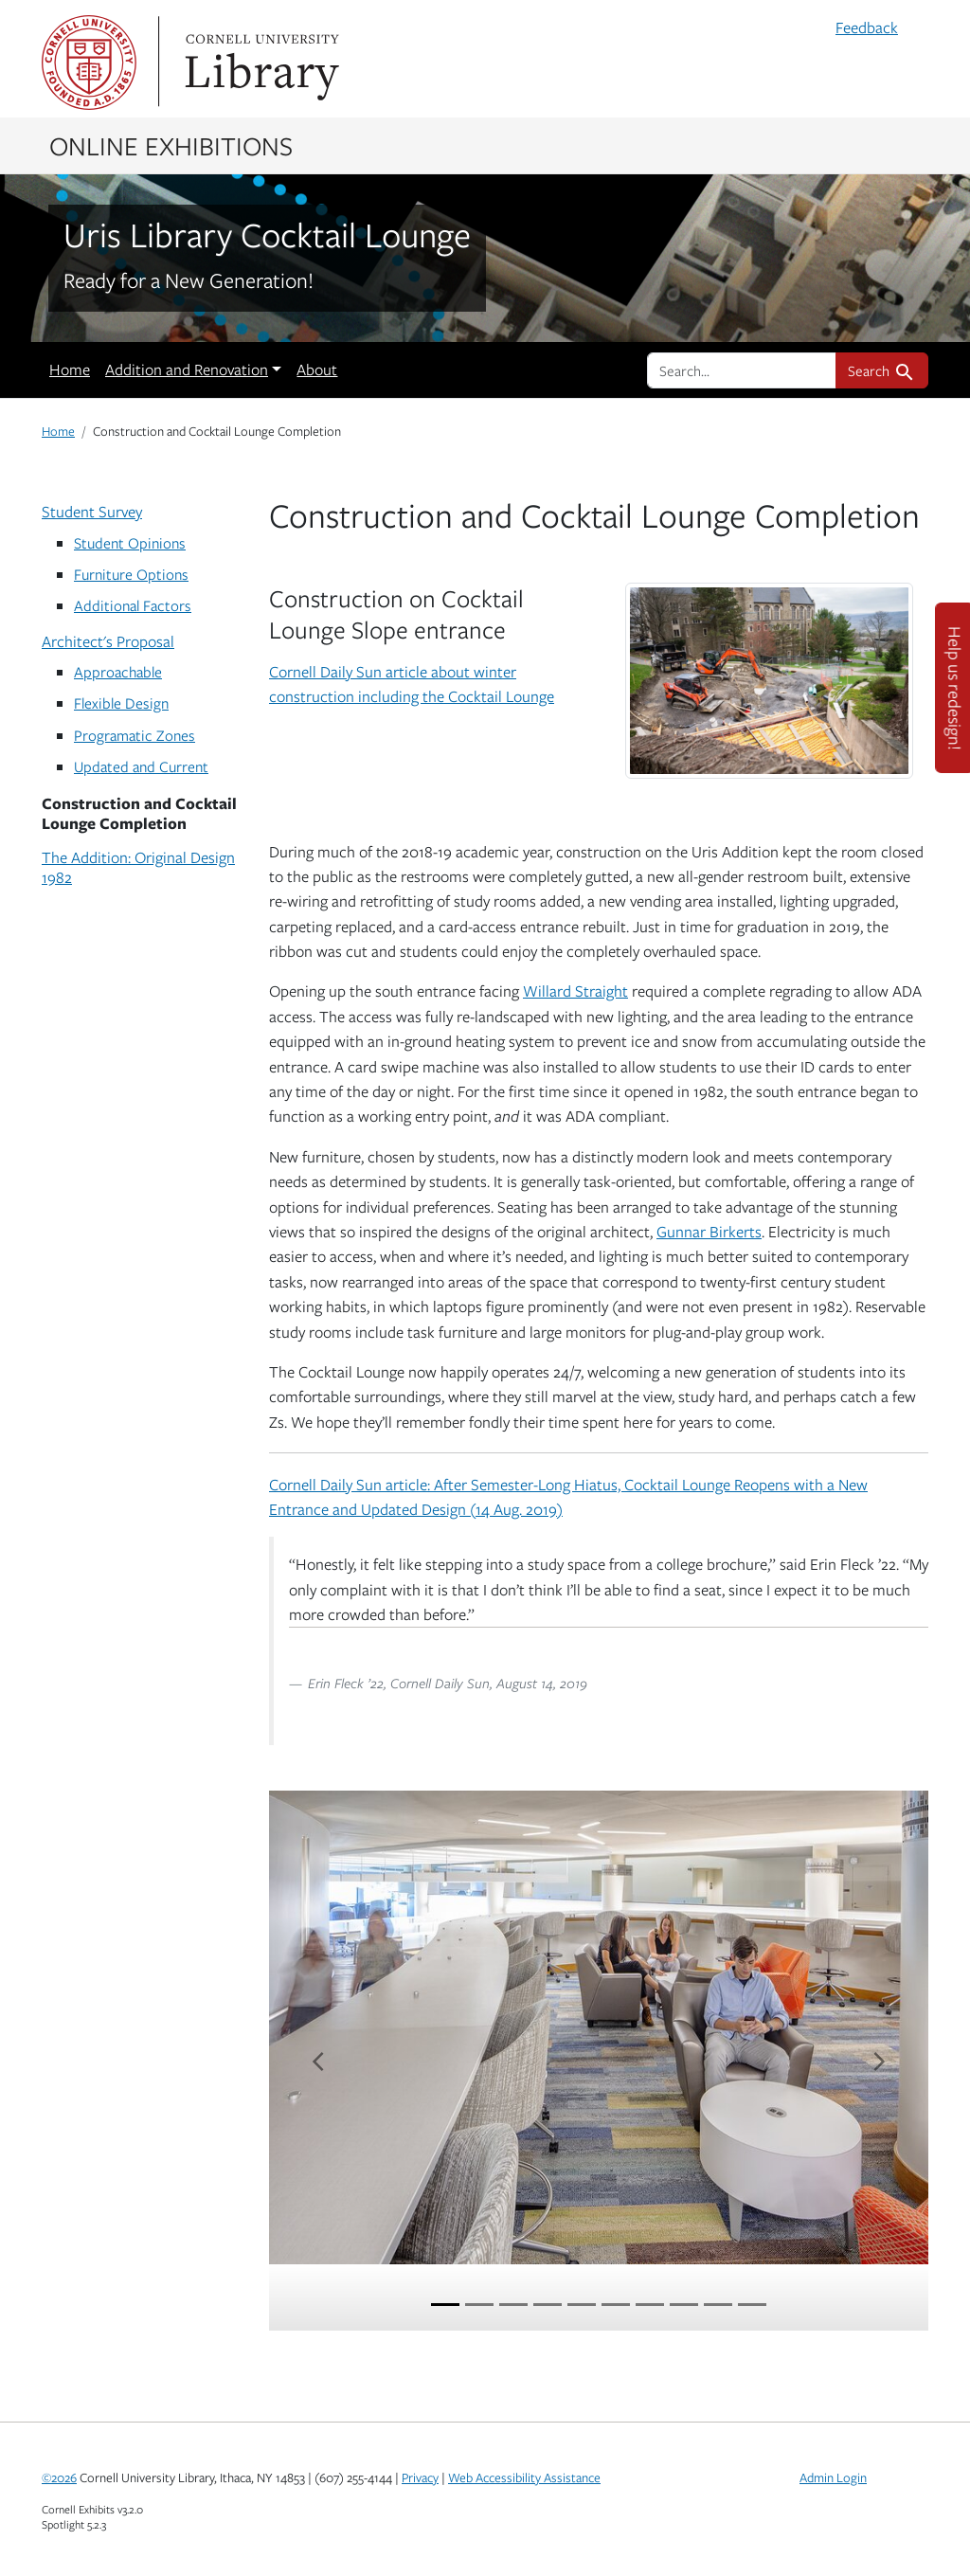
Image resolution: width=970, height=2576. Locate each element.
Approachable (118, 671)
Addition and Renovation (186, 369)
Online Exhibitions (171, 145)
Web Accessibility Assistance (524, 2477)
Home (69, 369)
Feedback (866, 27)
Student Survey (92, 511)
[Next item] (879, 2061)
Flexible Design (121, 702)
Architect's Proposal (108, 641)
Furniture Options (131, 574)
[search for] (741, 370)
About (316, 369)
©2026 (59, 2477)
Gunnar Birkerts (709, 1231)
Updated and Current (141, 766)
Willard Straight (575, 991)
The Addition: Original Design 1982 (138, 867)
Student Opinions (130, 542)
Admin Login (833, 2477)
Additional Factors (132, 605)
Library (259, 62)
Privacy (420, 2477)
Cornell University (89, 62)
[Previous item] (318, 2061)
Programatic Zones (134, 735)
